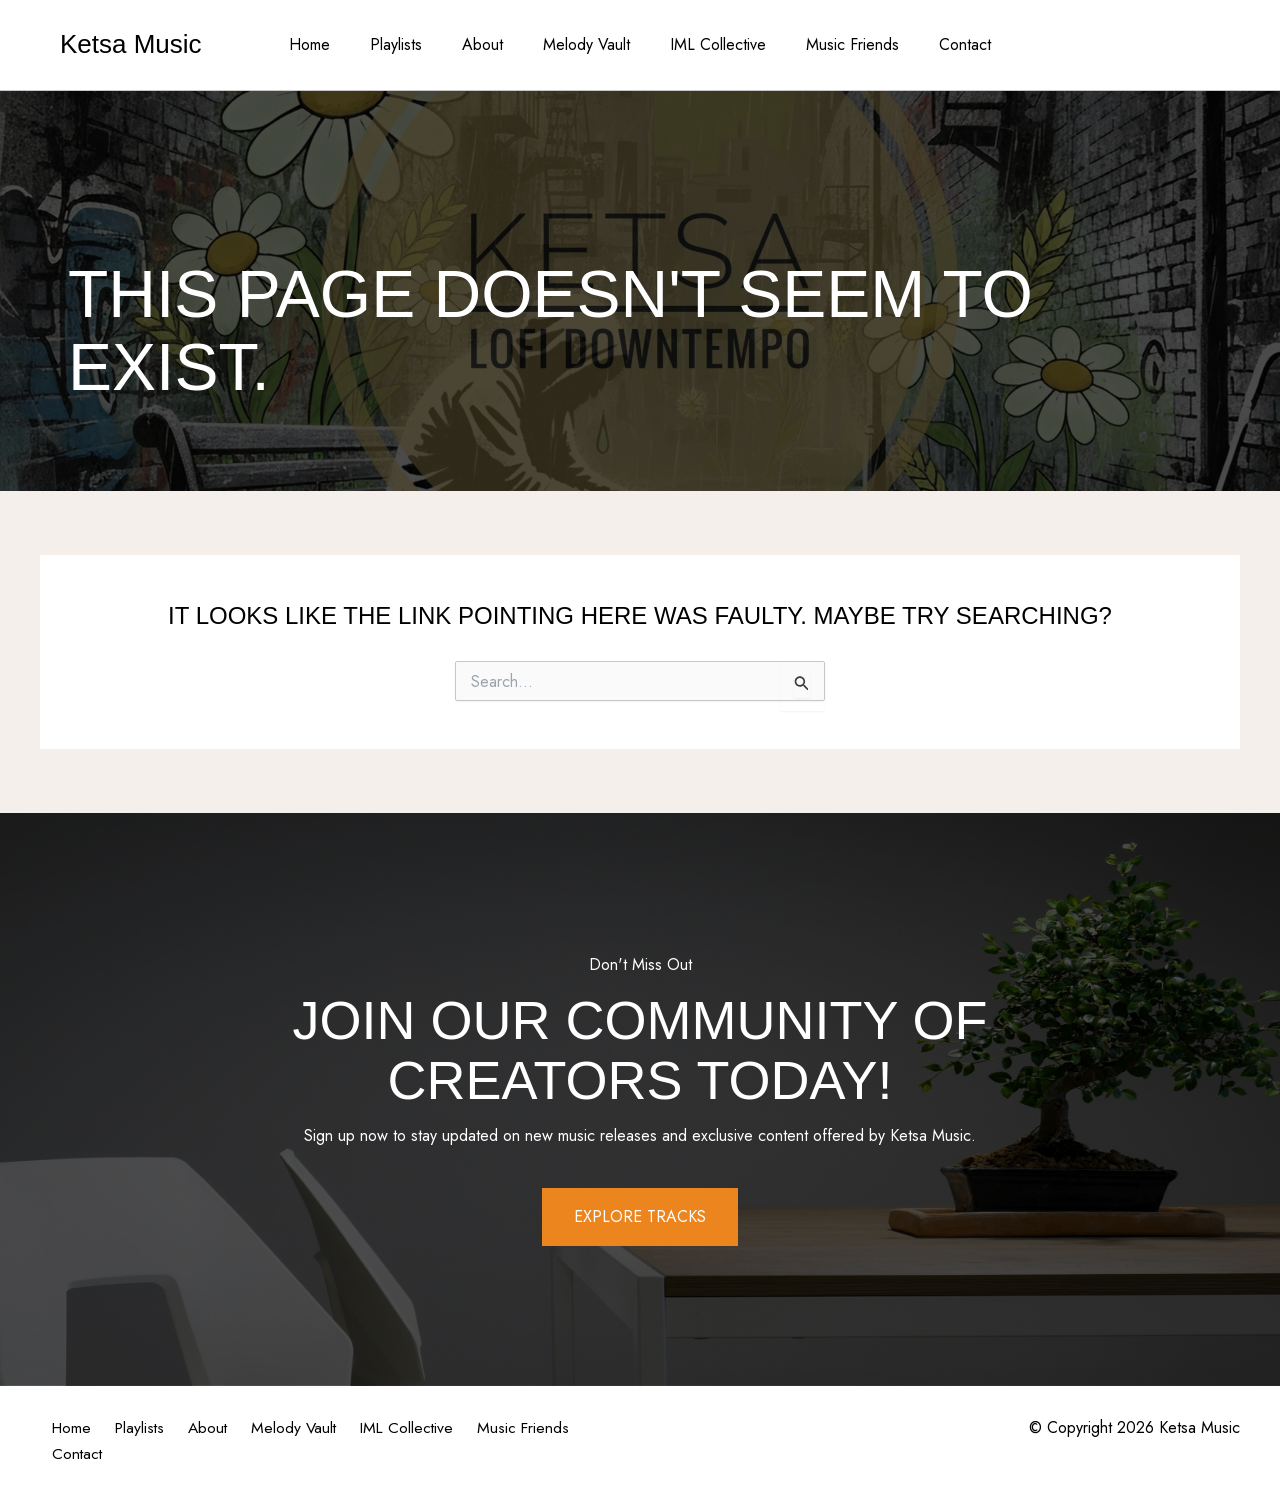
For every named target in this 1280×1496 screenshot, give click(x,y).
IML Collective (710, 44)
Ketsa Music (131, 44)
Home (333, 44)
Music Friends (836, 44)
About (490, 44)
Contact (941, 44)
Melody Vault (586, 44)
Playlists (412, 44)
